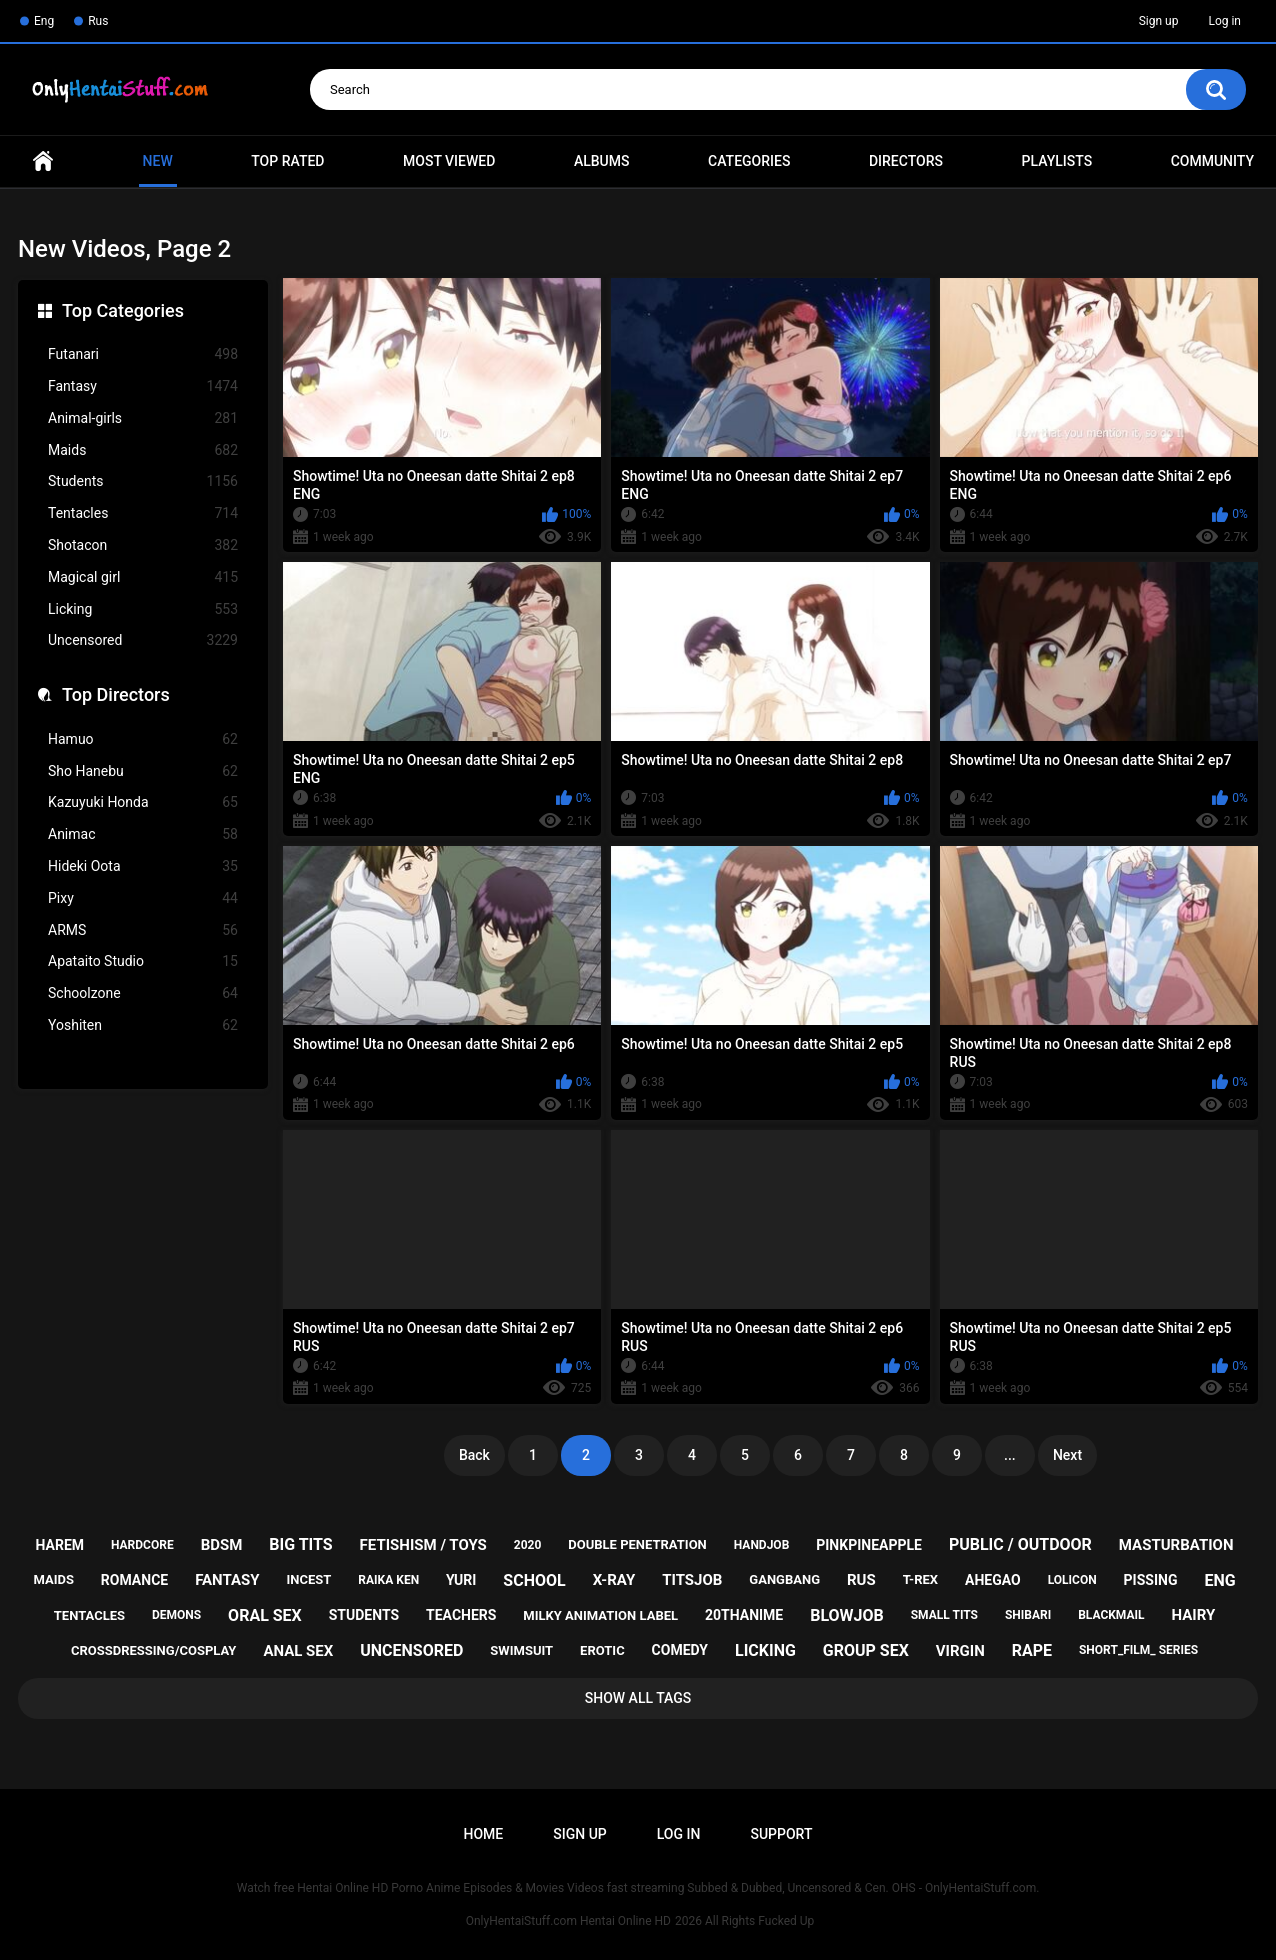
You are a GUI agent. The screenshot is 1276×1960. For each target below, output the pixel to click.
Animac (143, 834)
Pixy (143, 898)
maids (53, 1579)
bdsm (222, 1545)
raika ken (388, 1580)
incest (309, 1579)
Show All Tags (638, 1698)
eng (1219, 1580)
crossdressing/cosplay (154, 1650)
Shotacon (143, 545)
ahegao (993, 1580)
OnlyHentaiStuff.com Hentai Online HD (568, 1921)
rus (861, 1580)
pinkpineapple (869, 1545)
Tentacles (143, 513)
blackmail (1111, 1615)
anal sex (298, 1651)
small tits (944, 1615)
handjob (762, 1545)
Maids (143, 450)
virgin (960, 1651)
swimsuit (521, 1650)
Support (781, 1834)
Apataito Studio (143, 961)
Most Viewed (449, 161)
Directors (906, 161)
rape (1032, 1650)
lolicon (1072, 1580)
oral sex (265, 1615)
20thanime (744, 1615)
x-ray (614, 1580)
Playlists (1057, 161)
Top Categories (123, 310)
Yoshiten (143, 1025)
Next (1067, 1455)
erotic (602, 1650)
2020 (528, 1545)
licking (765, 1650)
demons (176, 1615)
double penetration (637, 1544)
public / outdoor (1020, 1544)
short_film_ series (1138, 1650)
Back (474, 1455)
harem (60, 1545)
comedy (680, 1650)
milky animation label (600, 1615)
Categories (749, 161)
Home (43, 161)
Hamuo (143, 739)
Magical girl (143, 577)
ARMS (143, 930)
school (534, 1580)
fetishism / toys (423, 1545)
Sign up (1159, 21)
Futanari (143, 354)
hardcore (142, 1545)
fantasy (227, 1580)
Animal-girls (143, 418)
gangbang (784, 1579)
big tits (300, 1544)
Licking (143, 609)
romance (134, 1580)
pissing (1151, 1580)
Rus (98, 21)
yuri (461, 1580)
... (1010, 1455)
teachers (461, 1615)
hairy (1194, 1615)
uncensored (411, 1650)
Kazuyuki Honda (143, 802)
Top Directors (116, 694)
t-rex (920, 1579)
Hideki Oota (143, 866)
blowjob (847, 1615)
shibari (1028, 1615)
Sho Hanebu (143, 771)
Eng (44, 21)
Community (1212, 161)
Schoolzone (143, 993)
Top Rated (287, 161)
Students (143, 481)
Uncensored (143, 640)
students (364, 1615)
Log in (1224, 21)
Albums (602, 161)
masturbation (1176, 1545)
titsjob (692, 1580)
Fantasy (143, 386)
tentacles (89, 1615)
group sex (866, 1650)
